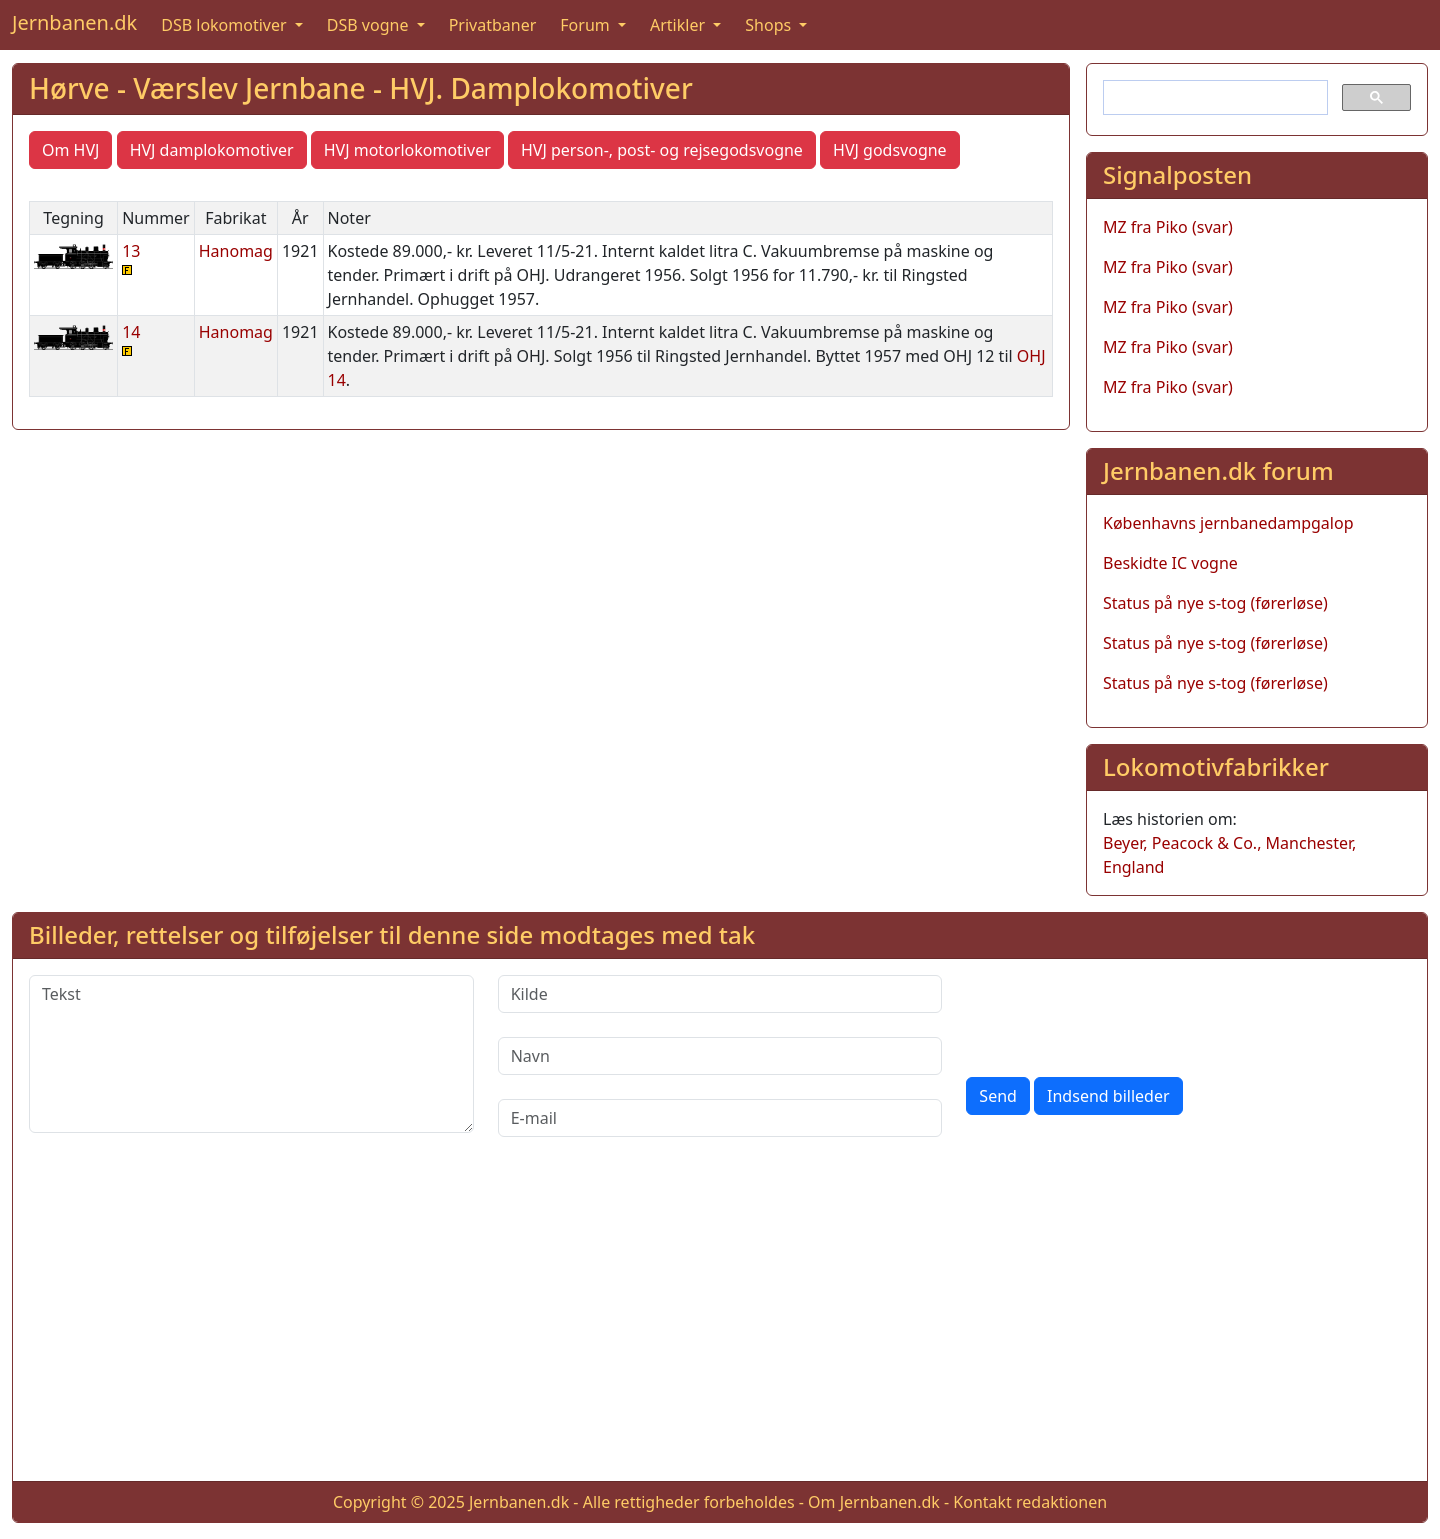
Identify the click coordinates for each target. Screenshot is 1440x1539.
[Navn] (720, 1056)
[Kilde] (720, 994)
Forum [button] (587, 25)
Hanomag (236, 251)
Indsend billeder (1108, 1096)
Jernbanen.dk (74, 22)
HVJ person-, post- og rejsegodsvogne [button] (662, 150)
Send (998, 1096)
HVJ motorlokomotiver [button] (407, 150)
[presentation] (1118, 1014)
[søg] (1213, 98)
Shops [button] (770, 25)
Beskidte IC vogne (1170, 563)
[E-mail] (720, 1118)
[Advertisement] (720, 1325)
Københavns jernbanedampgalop (1228, 523)
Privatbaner (493, 25)
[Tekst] (251, 1054)
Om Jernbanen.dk (874, 1502)
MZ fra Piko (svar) (1168, 227)
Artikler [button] (679, 25)
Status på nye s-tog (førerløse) (1215, 603)
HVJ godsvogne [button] (890, 150)
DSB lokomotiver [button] (226, 25)
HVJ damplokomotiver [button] (212, 150)
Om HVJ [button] (70, 150)
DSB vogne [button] (370, 25)
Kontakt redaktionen (1030, 1502)
